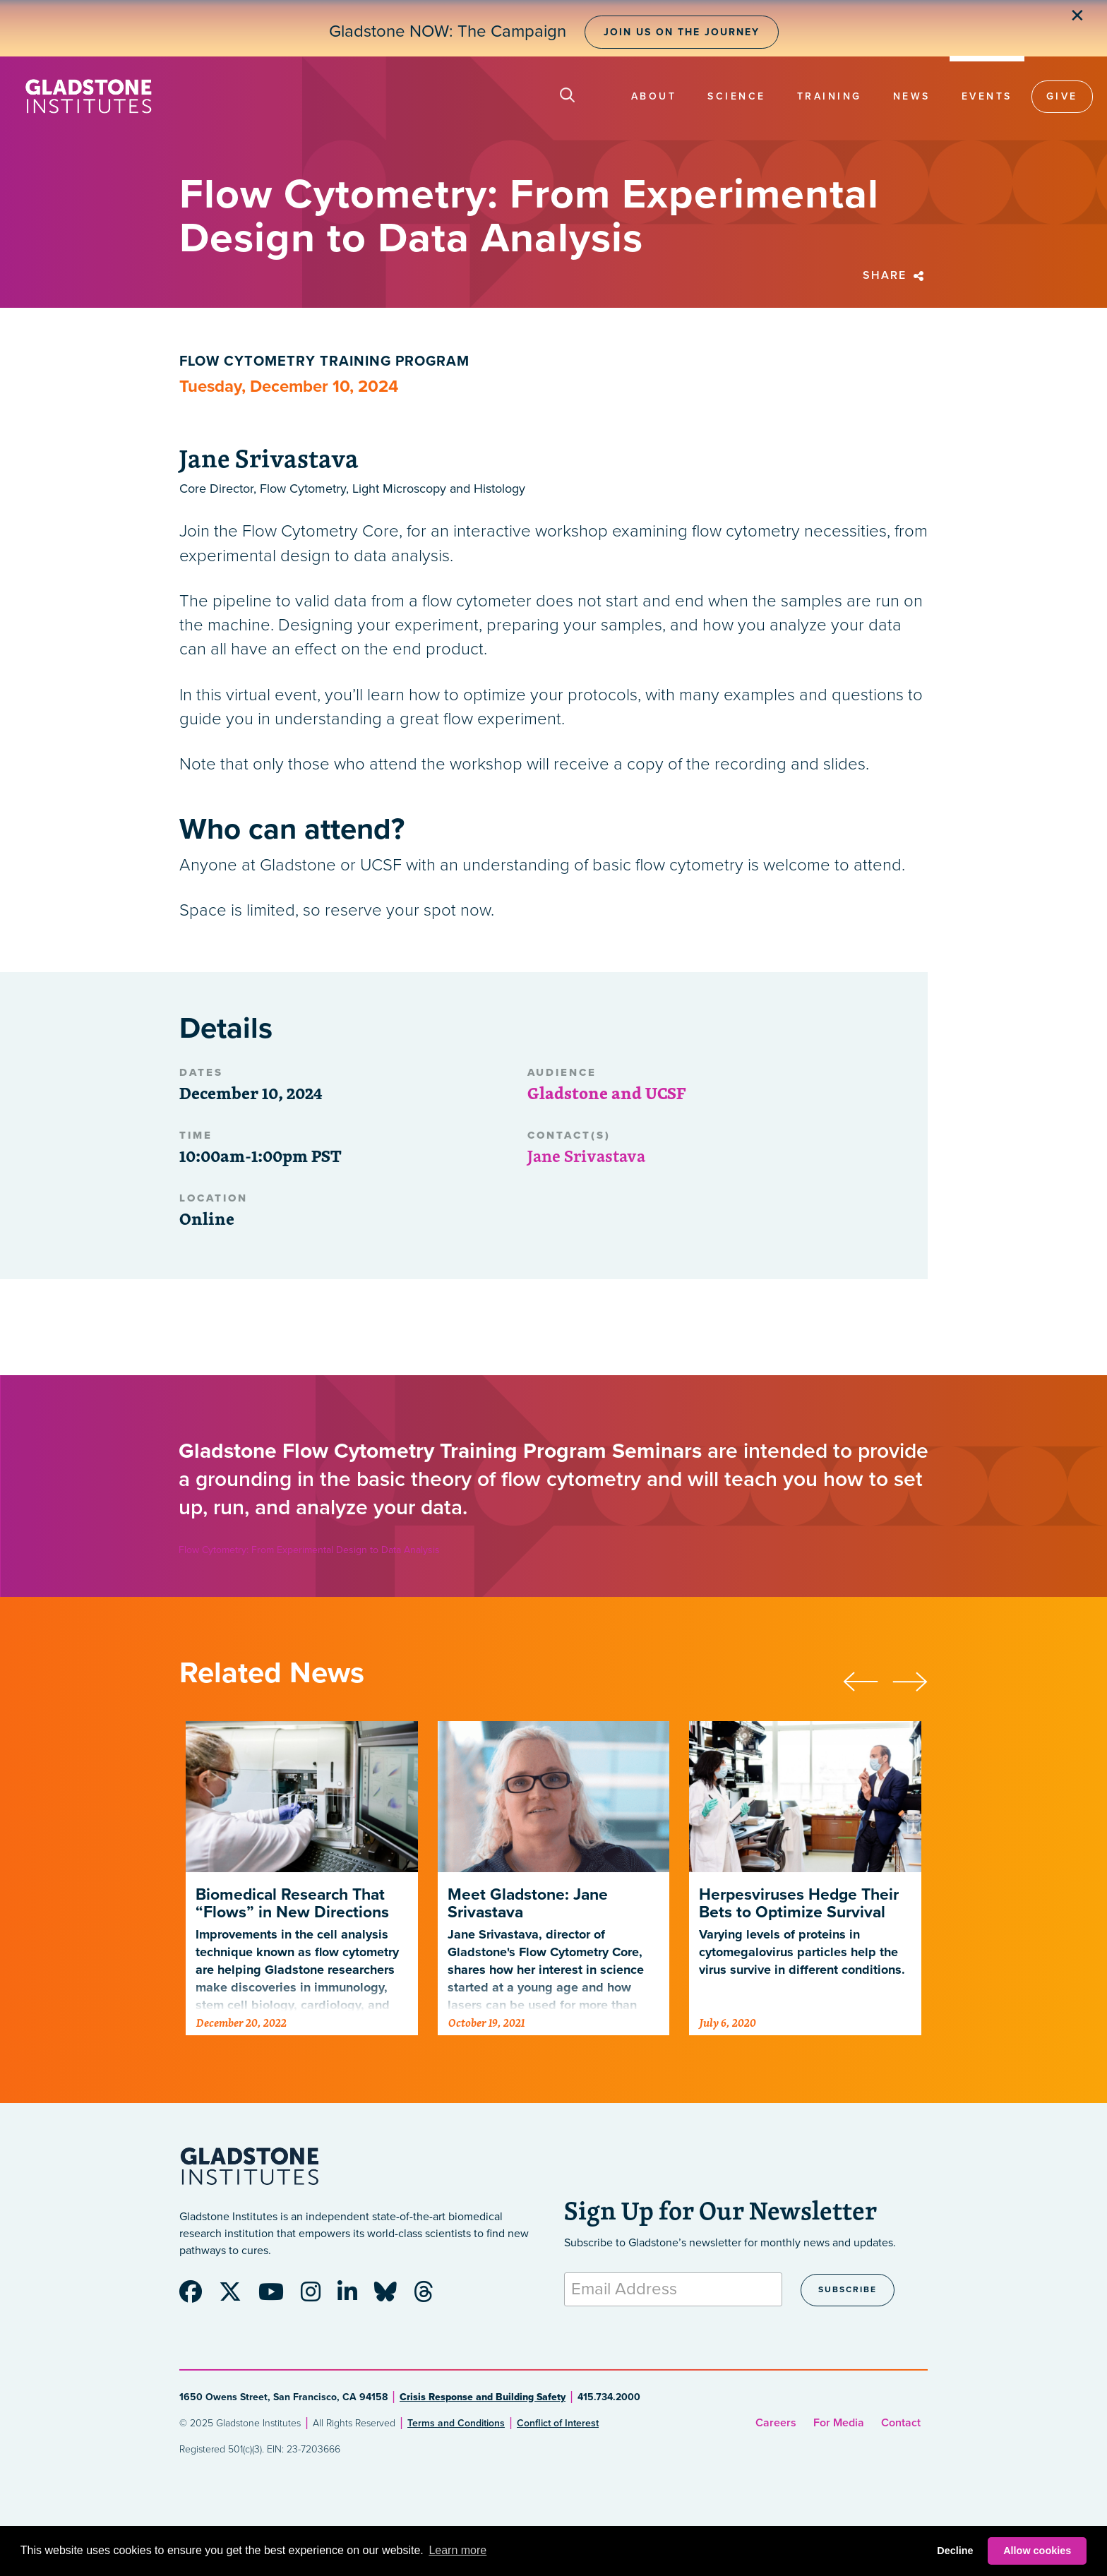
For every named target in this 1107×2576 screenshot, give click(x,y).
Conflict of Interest (558, 2423)
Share (895, 275)
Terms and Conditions (456, 2423)
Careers (775, 2423)
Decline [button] (955, 2550)
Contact (901, 2423)
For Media (838, 2423)
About (654, 96)
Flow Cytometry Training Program (324, 361)
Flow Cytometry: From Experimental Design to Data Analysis (309, 1550)
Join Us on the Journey (682, 32)
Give (1062, 96)
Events (987, 96)
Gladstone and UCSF (606, 1093)
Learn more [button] (457, 2550)
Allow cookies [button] (1037, 2550)
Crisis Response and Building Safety (483, 2397)
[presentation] (867, 1679)
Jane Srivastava (586, 1156)
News (912, 96)
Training (829, 96)
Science (736, 96)
